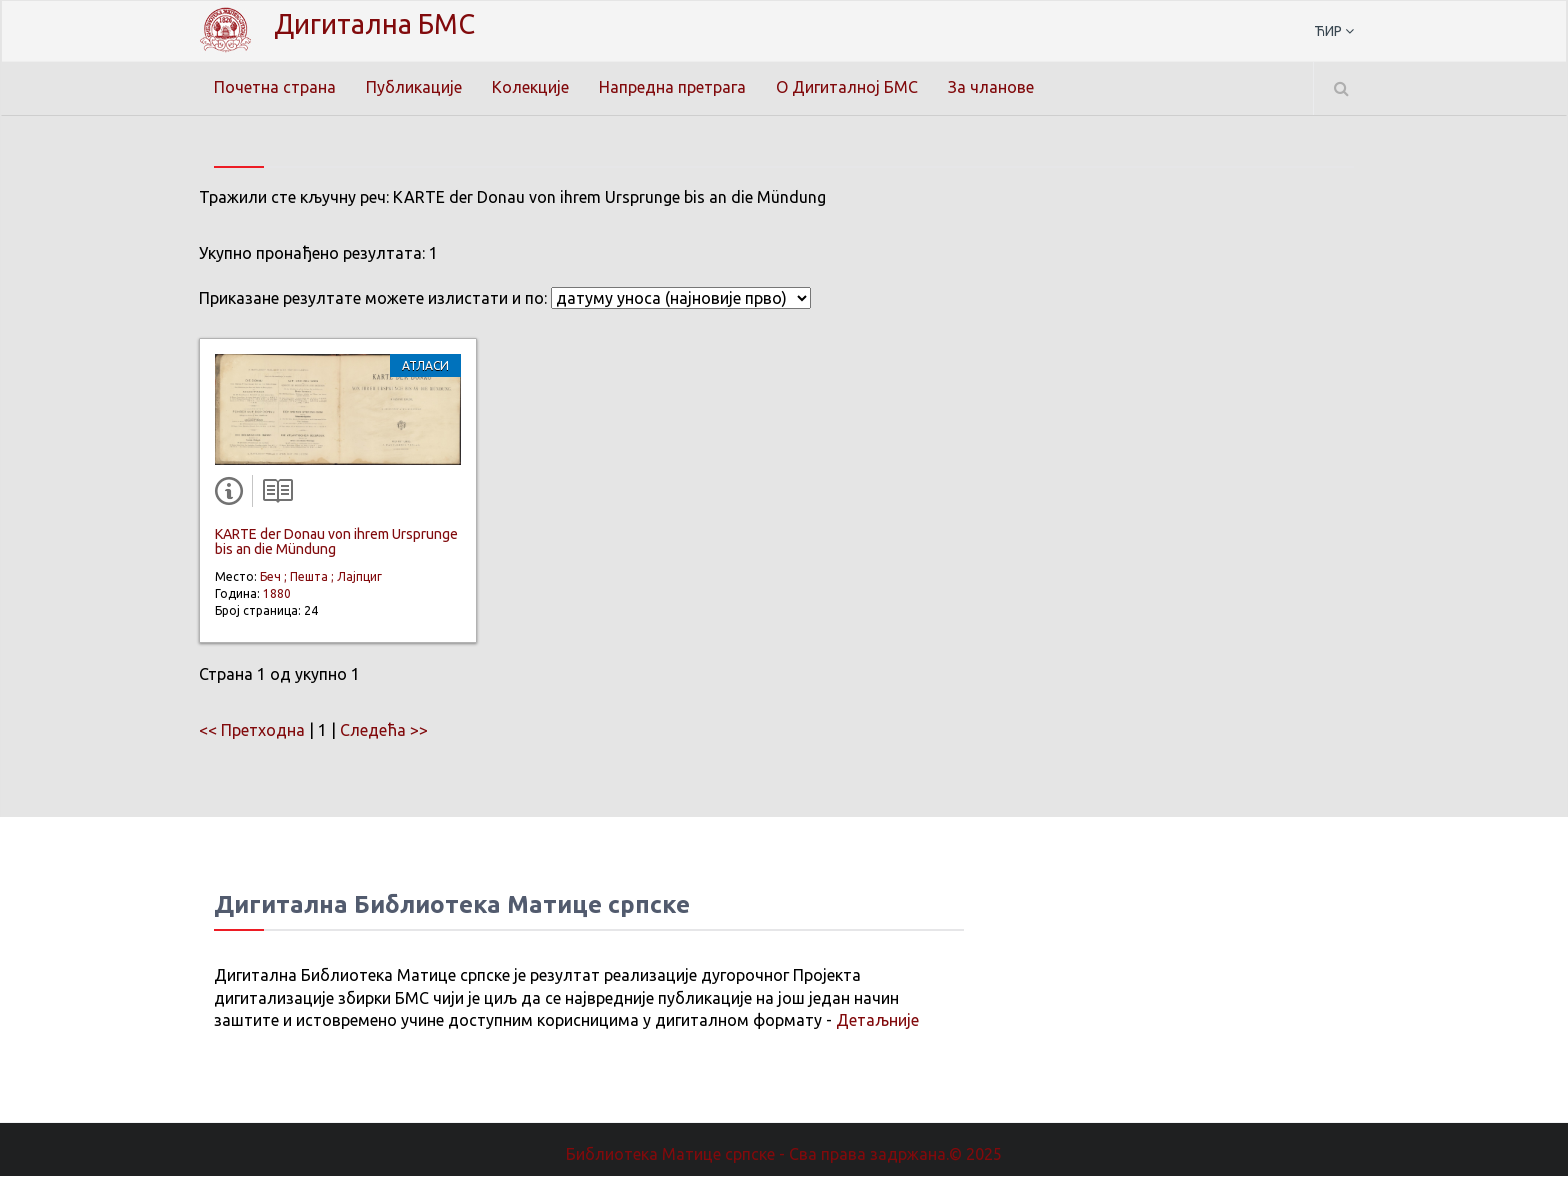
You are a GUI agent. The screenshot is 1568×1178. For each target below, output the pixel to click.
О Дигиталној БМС (847, 87)
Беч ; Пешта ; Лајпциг (321, 578)
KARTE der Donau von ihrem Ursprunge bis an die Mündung (336, 543)
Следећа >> (384, 732)
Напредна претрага (672, 87)
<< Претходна (252, 732)
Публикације (414, 87)
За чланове (991, 87)
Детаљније (877, 1022)
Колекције (530, 87)
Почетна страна (275, 87)
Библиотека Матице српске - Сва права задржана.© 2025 (784, 1156)
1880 (277, 595)
